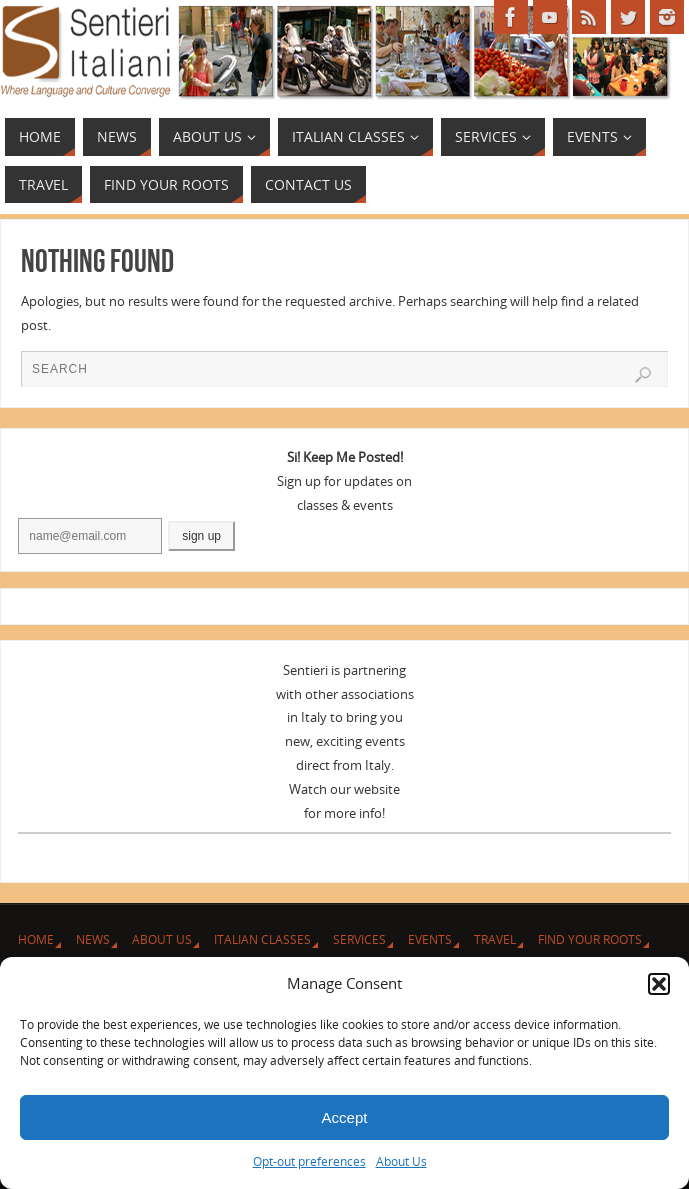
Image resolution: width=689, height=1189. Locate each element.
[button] (659, 984)
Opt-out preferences (309, 1161)
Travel (495, 939)
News (93, 939)
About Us (401, 1161)
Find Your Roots (590, 939)
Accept (345, 1117)
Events (430, 939)
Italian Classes (262, 939)
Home (36, 939)
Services (359, 939)
